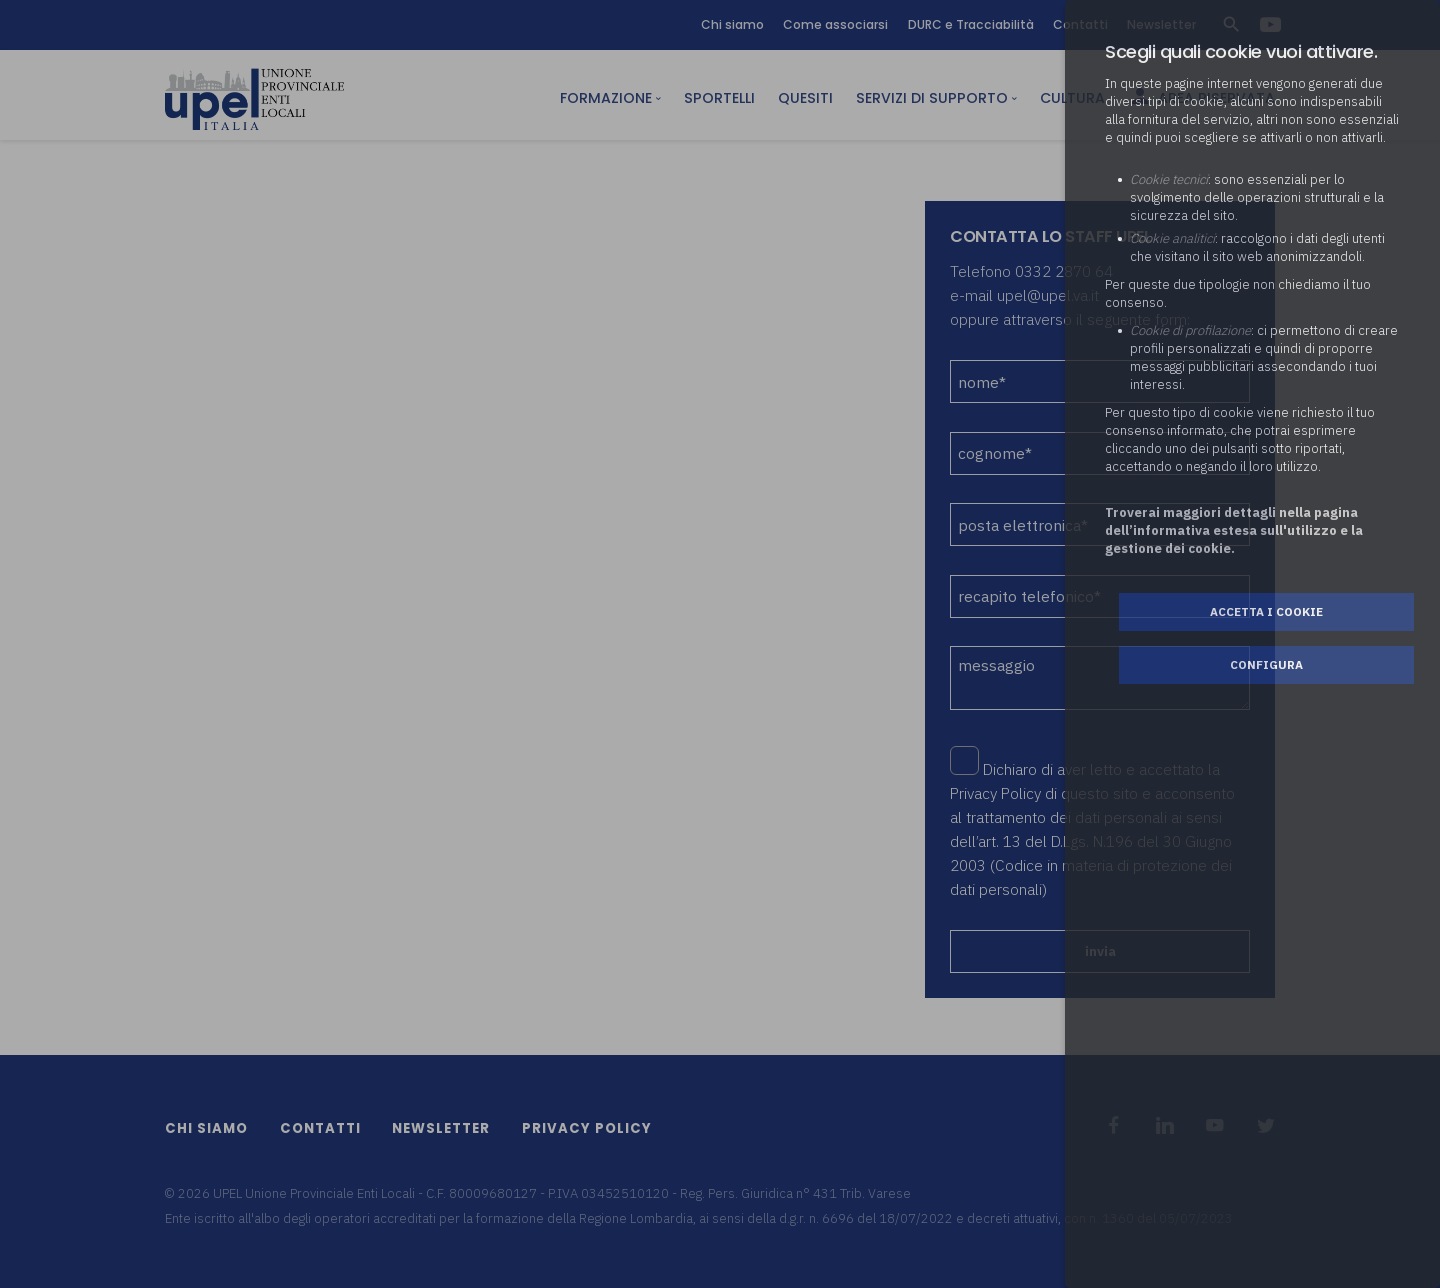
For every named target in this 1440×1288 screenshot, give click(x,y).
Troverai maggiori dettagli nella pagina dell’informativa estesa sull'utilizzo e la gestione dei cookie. (1234, 530)
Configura (1266, 664)
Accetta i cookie (1266, 611)
